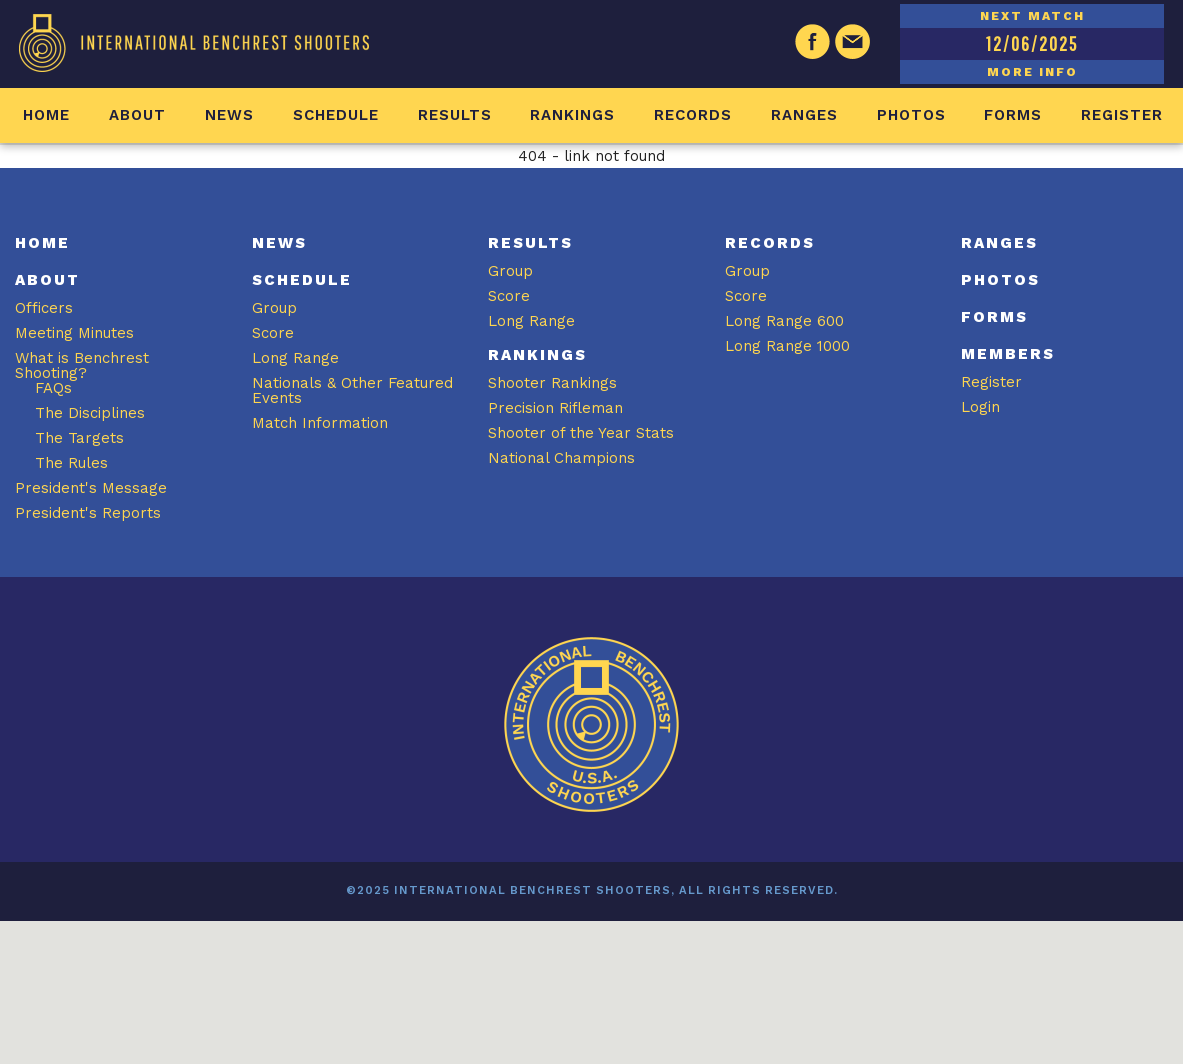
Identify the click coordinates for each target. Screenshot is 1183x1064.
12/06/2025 (1032, 43)
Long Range (295, 358)
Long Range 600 (784, 321)
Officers (44, 308)
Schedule (336, 115)
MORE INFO (1032, 72)
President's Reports (88, 513)
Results (455, 115)
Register (1122, 115)
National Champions (561, 458)
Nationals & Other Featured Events (352, 390)
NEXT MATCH (1032, 16)
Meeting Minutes (74, 333)
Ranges (804, 115)
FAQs (53, 388)
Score (273, 333)
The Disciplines (90, 413)
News (229, 115)
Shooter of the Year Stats (581, 433)
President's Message (91, 488)
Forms (1013, 115)
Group (274, 308)
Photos (911, 115)
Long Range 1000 (787, 346)
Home (46, 115)
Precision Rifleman (555, 408)
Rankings (572, 115)
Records (693, 115)
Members (1008, 354)
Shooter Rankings (552, 383)
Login (980, 407)
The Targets (79, 438)
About (137, 115)
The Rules (71, 463)
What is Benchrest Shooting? (82, 365)
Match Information (320, 423)
